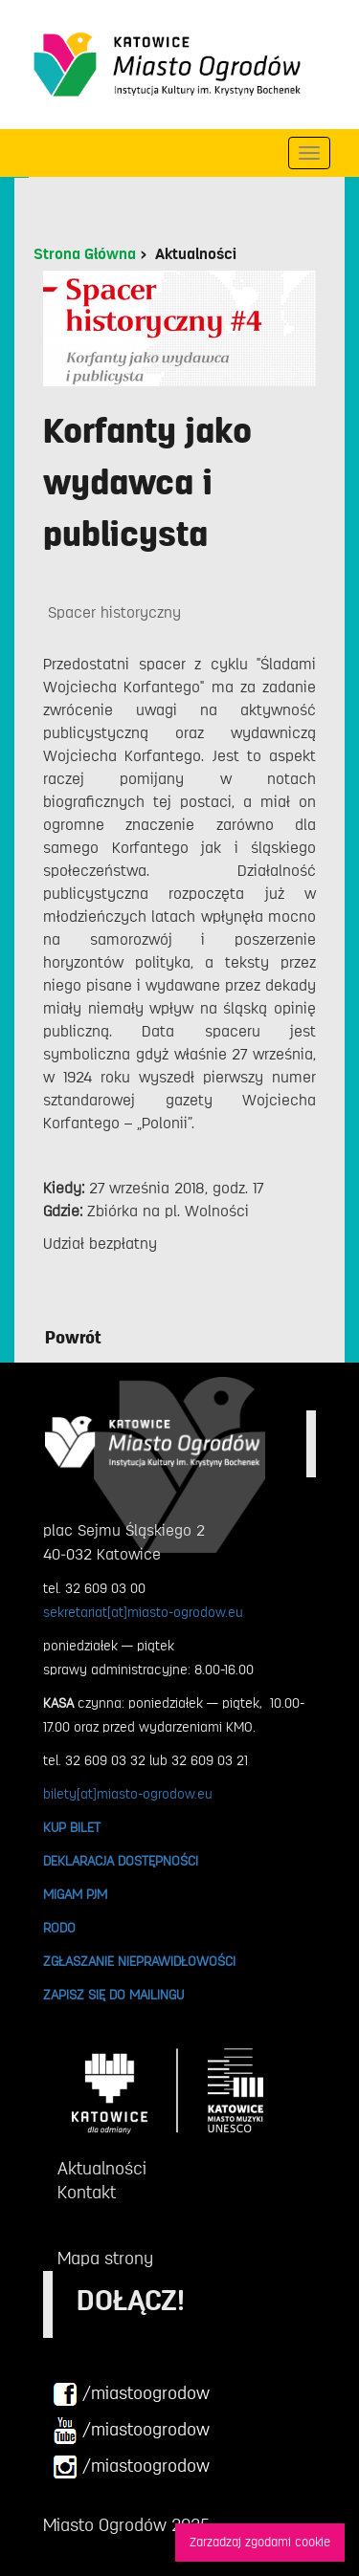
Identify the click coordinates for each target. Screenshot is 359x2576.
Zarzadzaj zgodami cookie (260, 2542)
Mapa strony (105, 2258)
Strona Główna (85, 254)
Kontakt (86, 2192)
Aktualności (195, 254)
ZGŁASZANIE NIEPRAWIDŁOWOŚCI (139, 1961)
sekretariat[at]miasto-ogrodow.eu (143, 1612)
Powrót (73, 1337)
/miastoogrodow (131, 2394)
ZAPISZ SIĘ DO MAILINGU (113, 1994)
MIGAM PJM (75, 1894)
